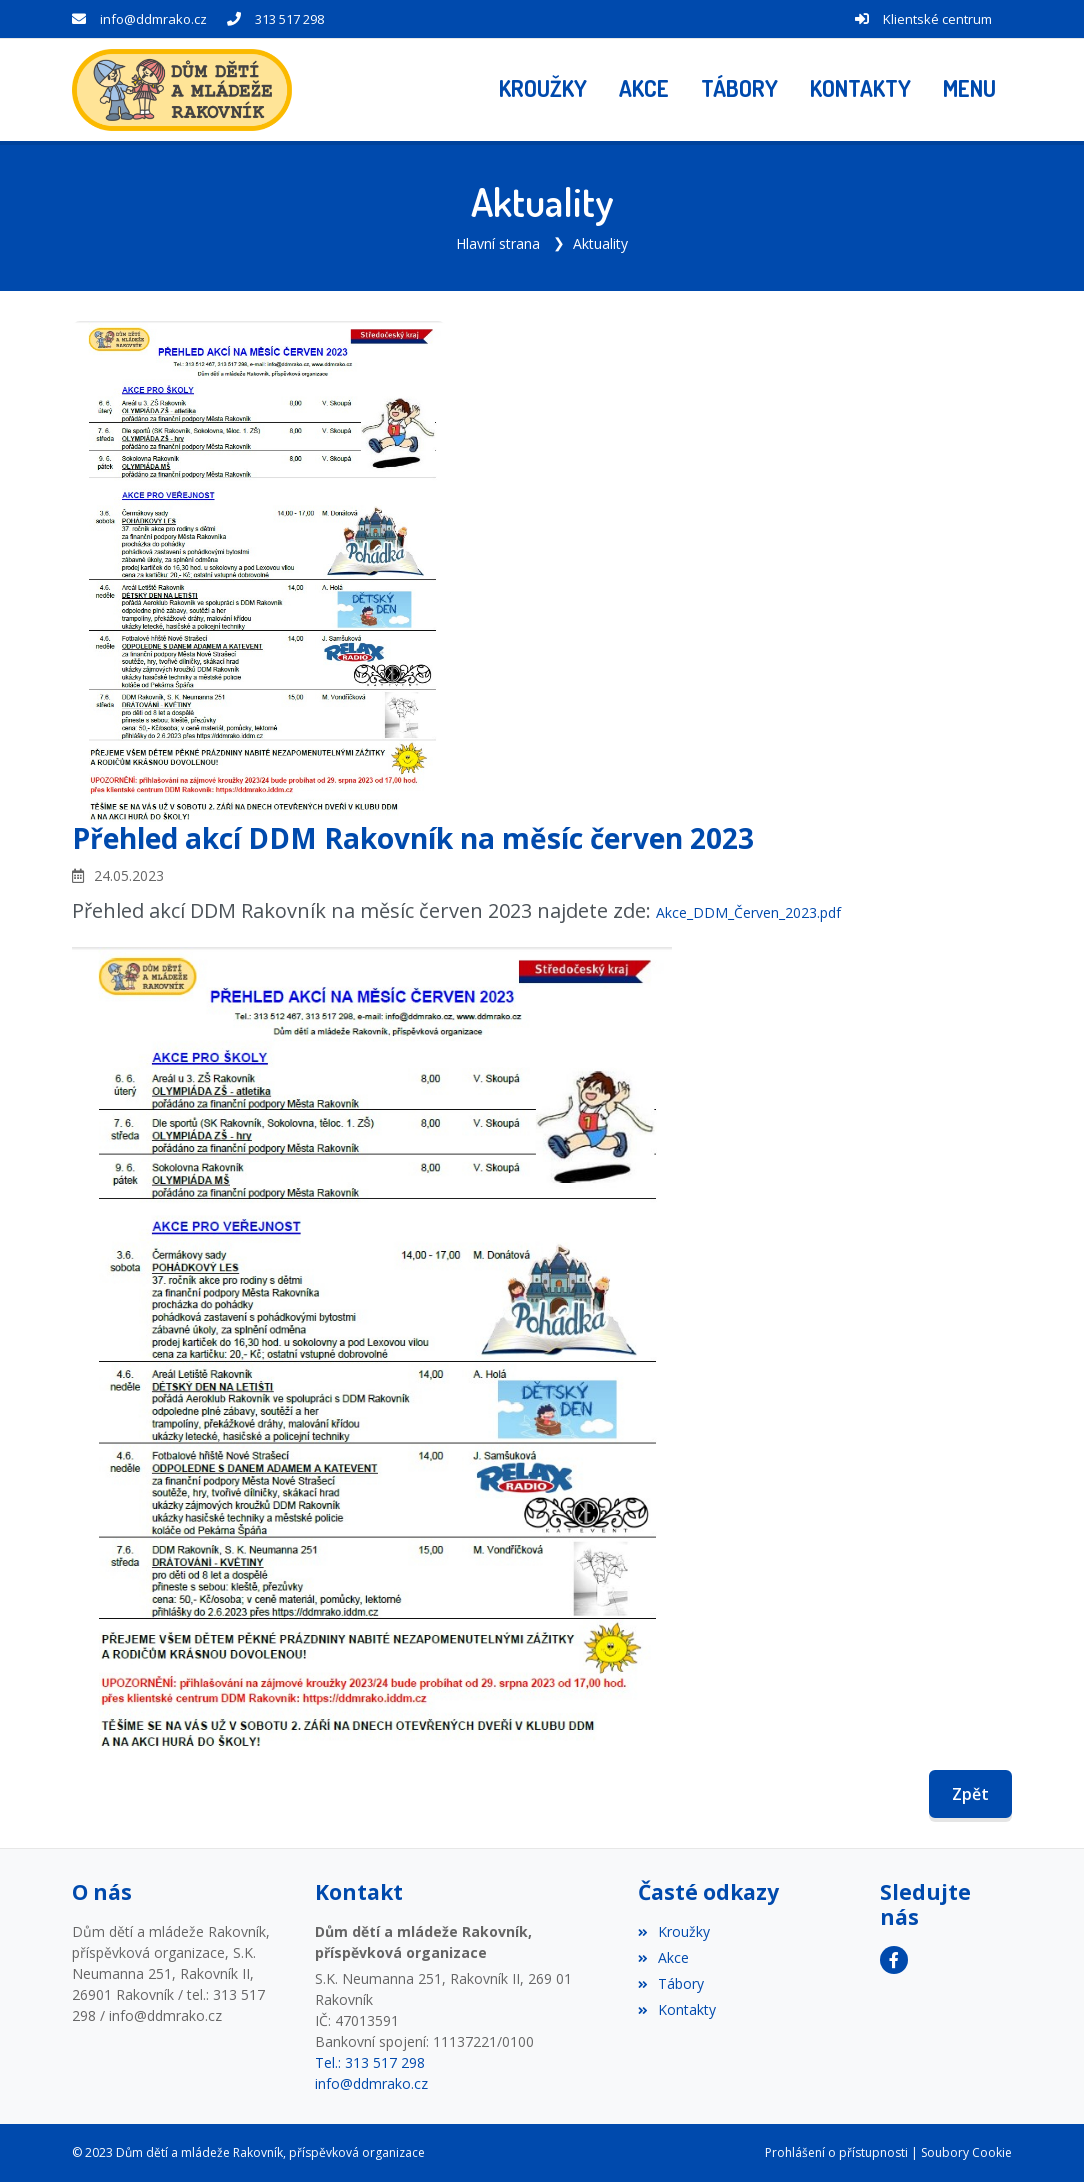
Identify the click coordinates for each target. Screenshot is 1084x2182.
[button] (969, 90)
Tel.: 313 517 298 (370, 2062)
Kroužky (674, 1931)
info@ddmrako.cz (153, 19)
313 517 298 (289, 19)
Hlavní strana (498, 243)
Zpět (970, 1794)
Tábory (671, 1983)
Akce (663, 1957)
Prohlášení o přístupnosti (836, 2152)
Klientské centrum (937, 19)
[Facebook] (894, 1960)
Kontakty (677, 2009)
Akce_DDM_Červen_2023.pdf (748, 912)
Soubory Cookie (966, 2152)
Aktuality (600, 243)
